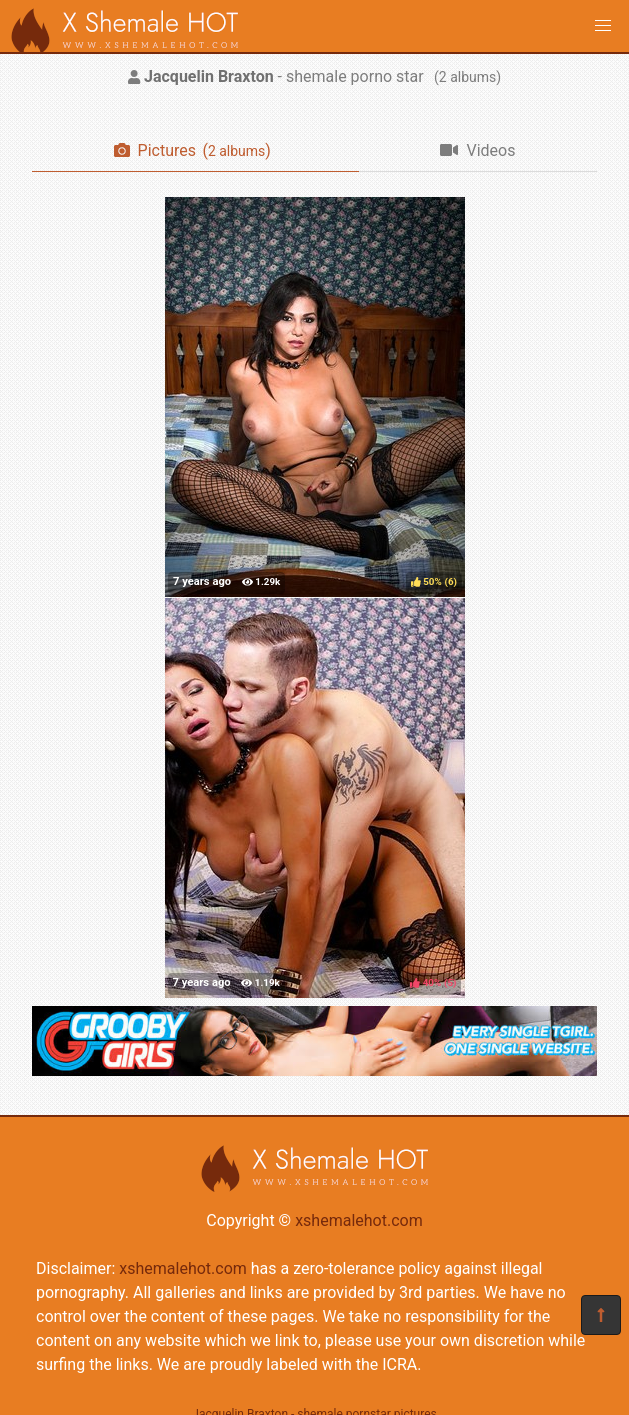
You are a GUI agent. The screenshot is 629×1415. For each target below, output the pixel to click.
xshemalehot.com (359, 1220)
